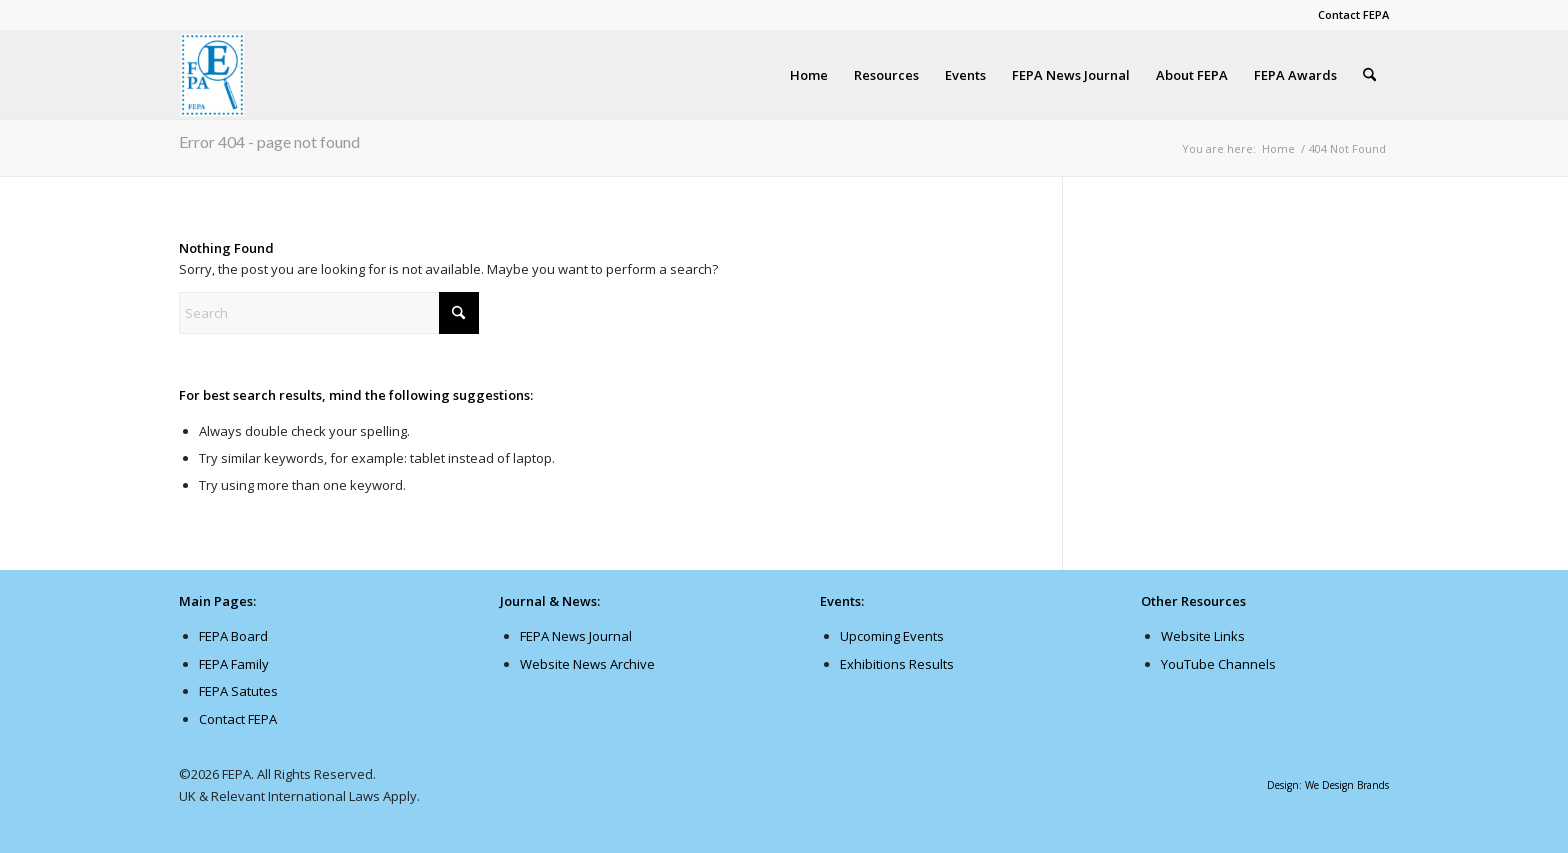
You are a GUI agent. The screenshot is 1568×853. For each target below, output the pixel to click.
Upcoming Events (892, 636)
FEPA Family (234, 664)
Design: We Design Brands (1328, 785)
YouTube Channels (1218, 664)
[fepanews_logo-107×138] (213, 75)
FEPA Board (233, 636)
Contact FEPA (1353, 14)
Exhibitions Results (897, 664)
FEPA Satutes (238, 691)
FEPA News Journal (576, 636)
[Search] (1369, 75)
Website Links (1203, 636)
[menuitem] (1348, 15)
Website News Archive (587, 664)
